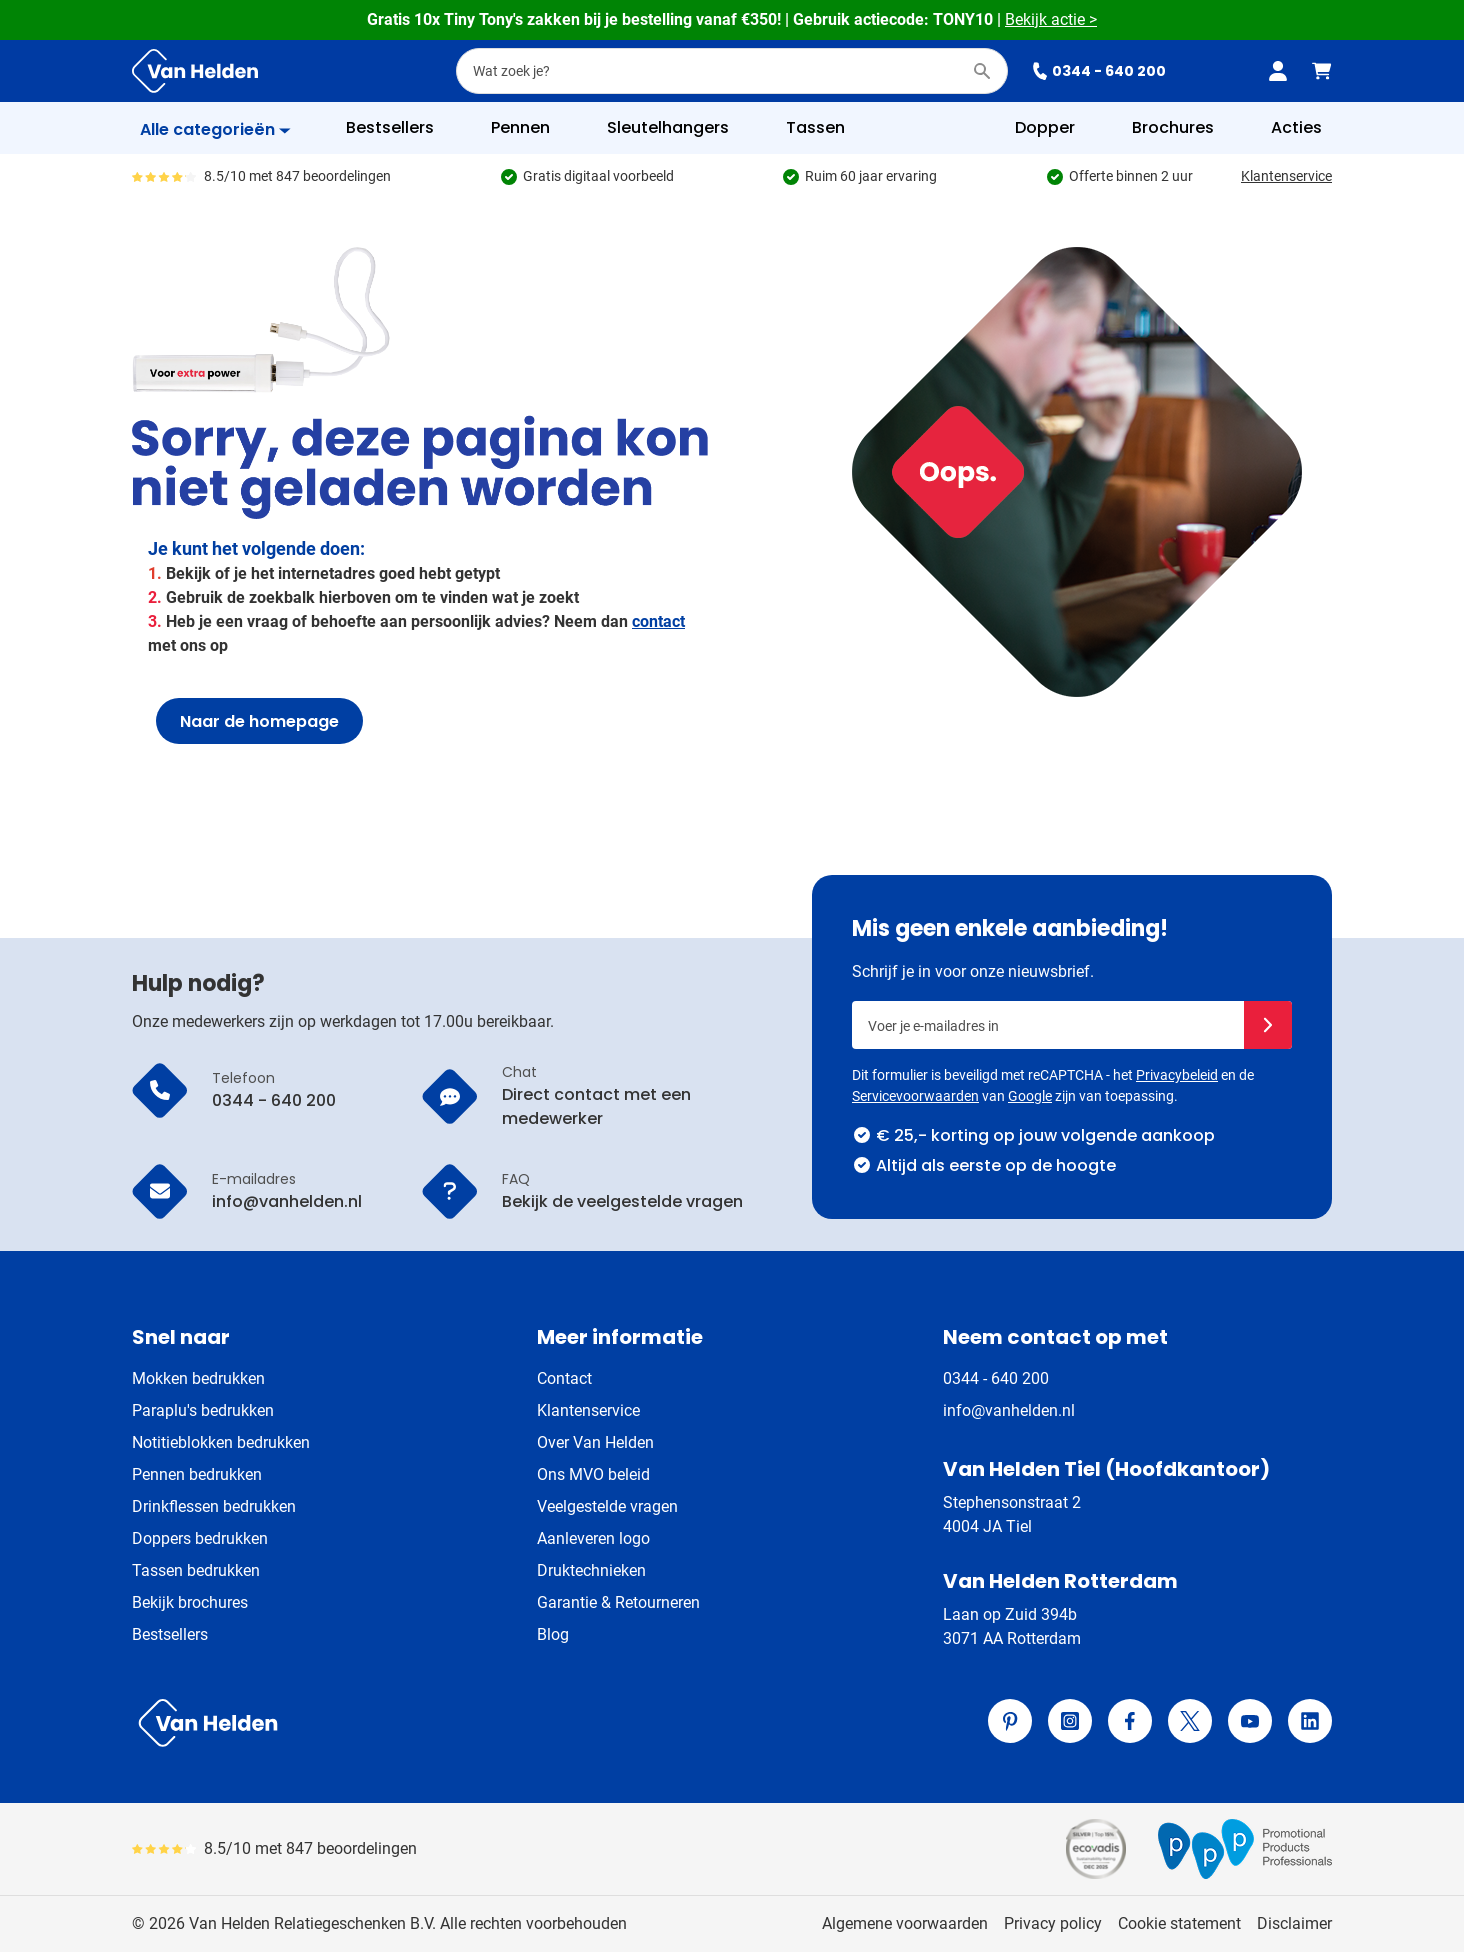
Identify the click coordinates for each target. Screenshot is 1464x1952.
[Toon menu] (215, 130)
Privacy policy (1053, 1923)
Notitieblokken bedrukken (221, 1442)
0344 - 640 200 (1099, 71)
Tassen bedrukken (196, 1570)
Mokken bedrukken (198, 1378)
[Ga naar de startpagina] (195, 71)
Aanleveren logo (593, 1538)
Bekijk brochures (190, 1602)
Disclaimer (1294, 1923)
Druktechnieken (591, 1570)
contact (658, 621)
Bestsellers (170, 1634)
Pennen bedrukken (197, 1474)
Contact (564, 1378)
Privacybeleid (1177, 1075)
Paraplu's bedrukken (203, 1410)
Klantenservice (1286, 176)
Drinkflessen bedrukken (214, 1506)
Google (1030, 1096)
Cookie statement (1179, 1923)
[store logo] (428, 1723)
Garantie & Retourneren (618, 1602)
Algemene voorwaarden (905, 1923)
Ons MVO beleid (593, 1474)
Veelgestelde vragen (607, 1506)
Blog (553, 1634)
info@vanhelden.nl (1009, 1410)
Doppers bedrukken (200, 1538)
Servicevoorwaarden (915, 1096)
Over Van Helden (595, 1442)
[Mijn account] (1278, 71)
